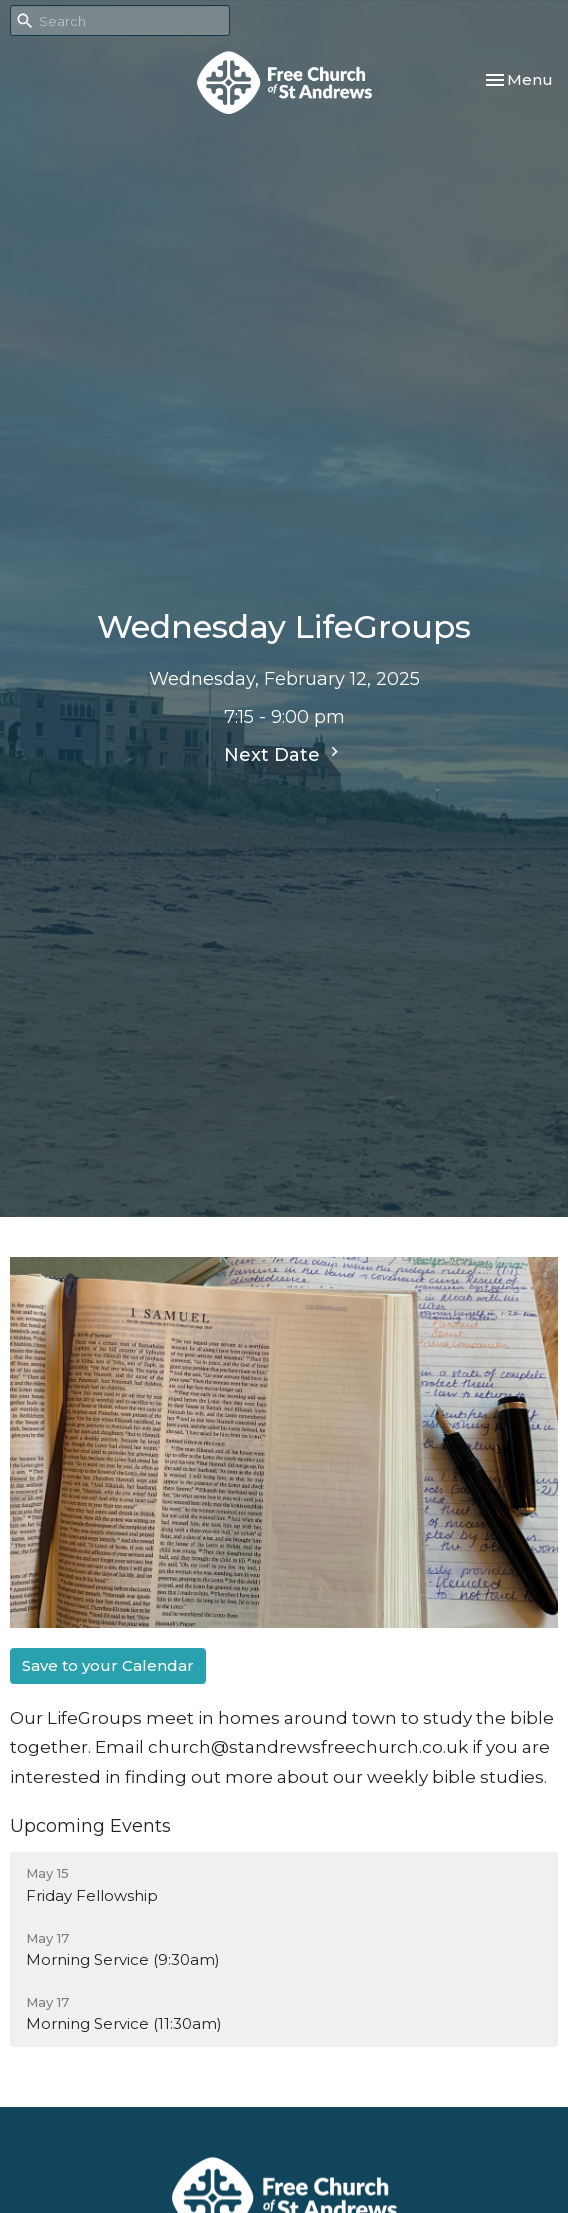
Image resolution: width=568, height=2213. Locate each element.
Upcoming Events (90, 1826)
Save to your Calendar (108, 1665)
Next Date (284, 754)
